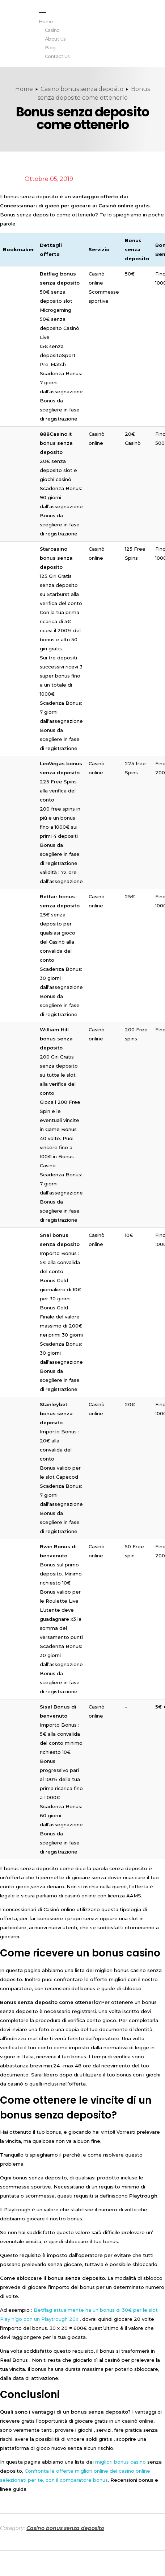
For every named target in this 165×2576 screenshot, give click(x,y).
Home (24, 89)
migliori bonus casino (120, 2462)
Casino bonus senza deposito (82, 89)
